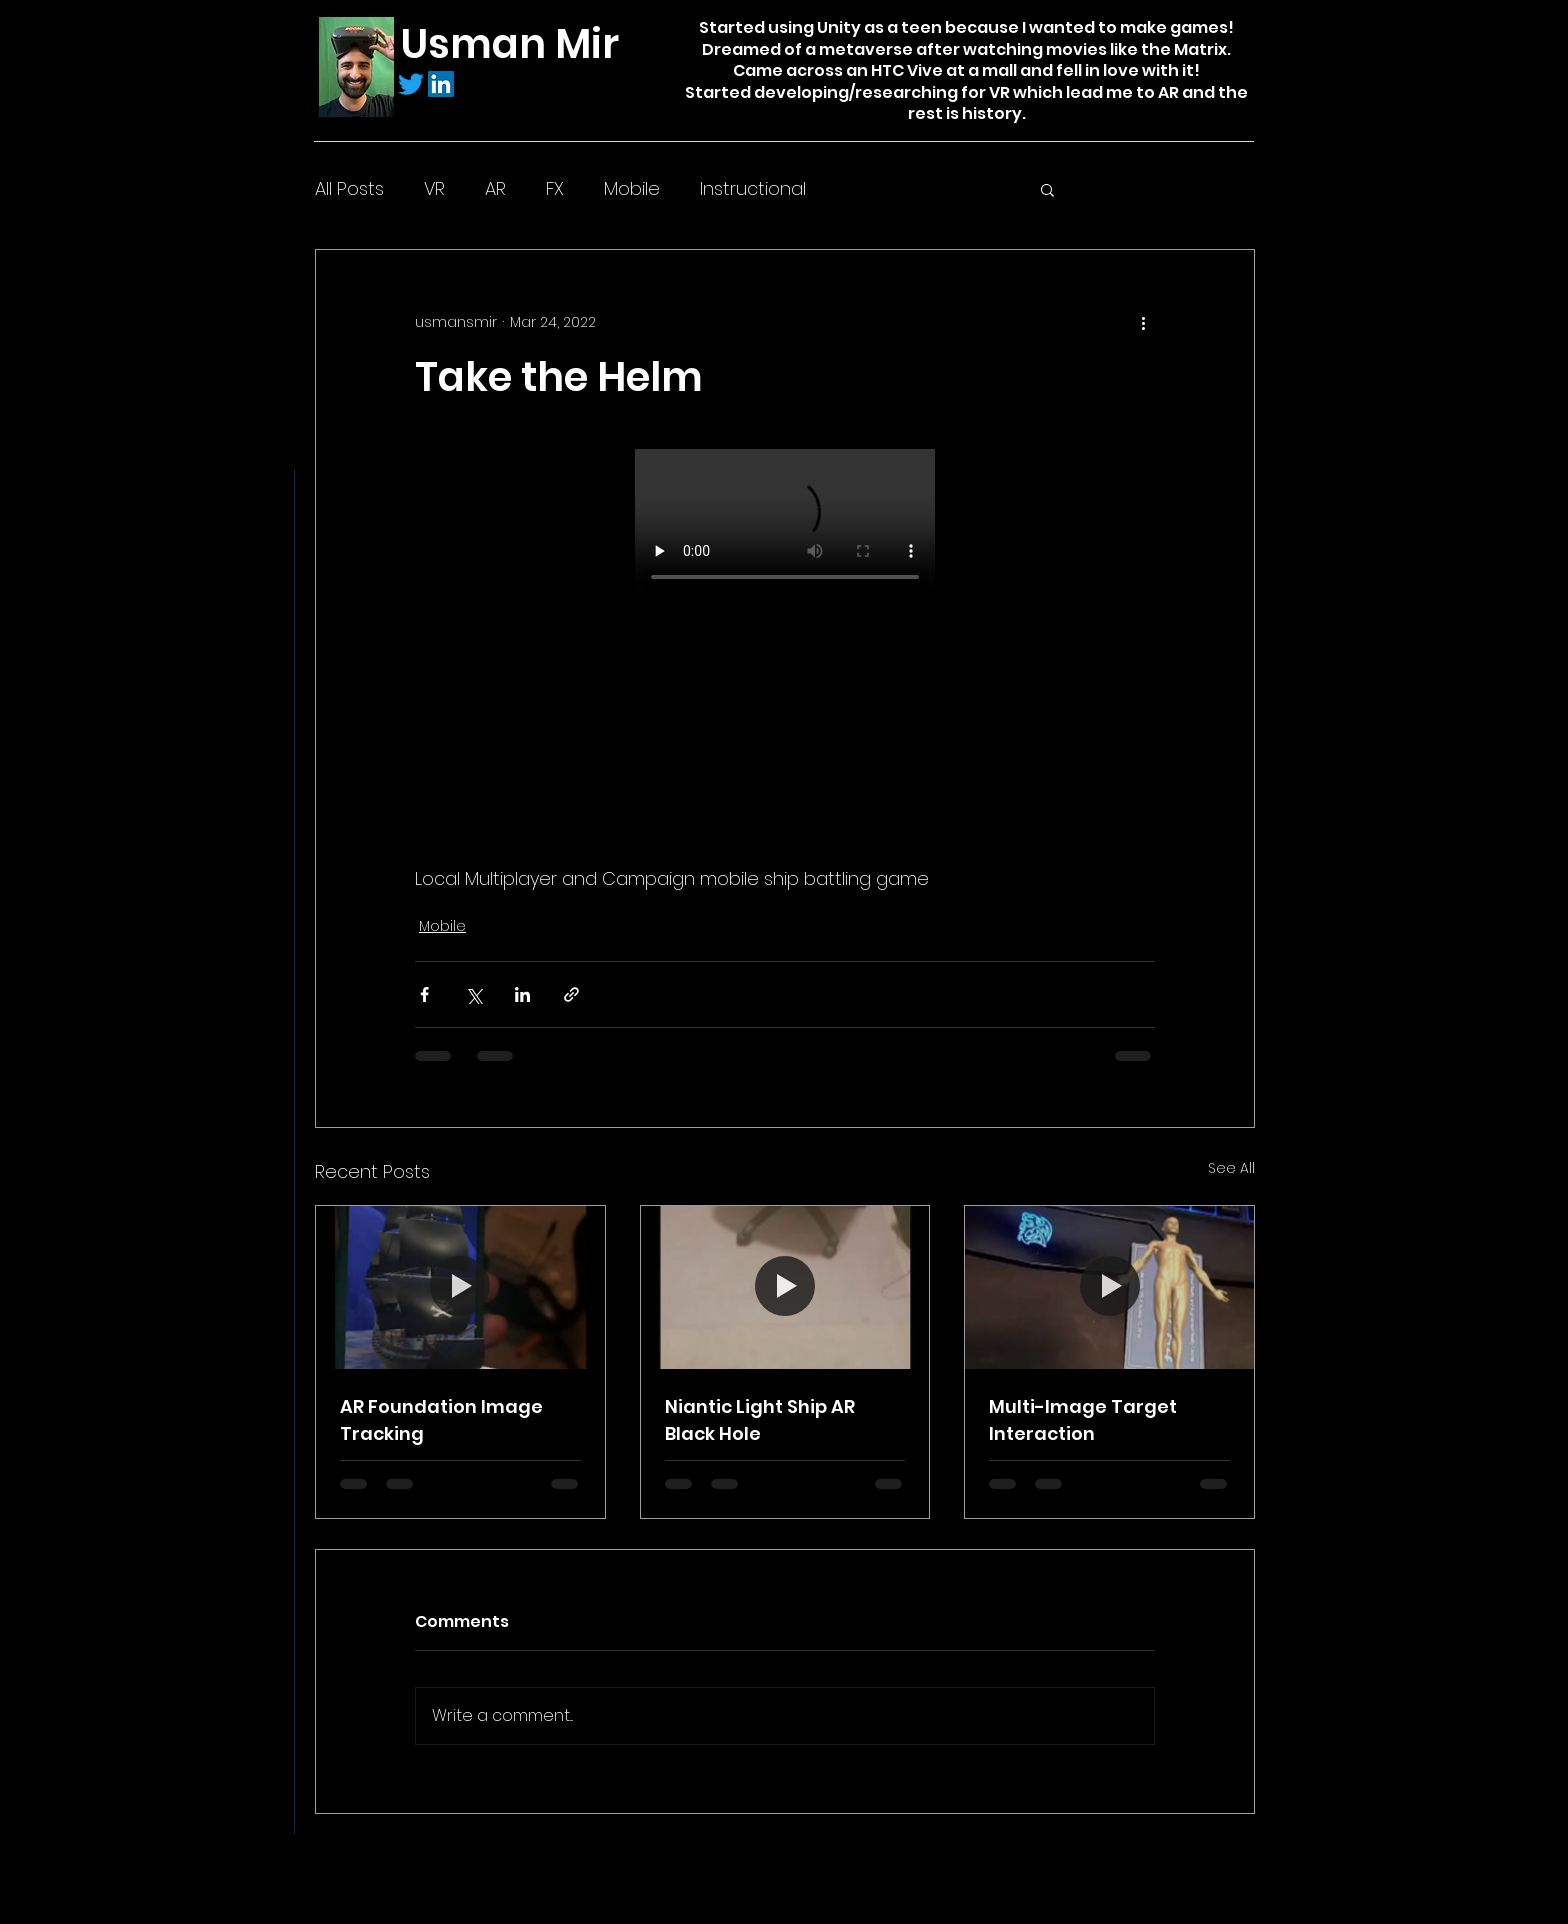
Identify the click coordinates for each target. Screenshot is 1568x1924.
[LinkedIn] (441, 84)
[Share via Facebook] (424, 994)
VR (434, 188)
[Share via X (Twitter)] (473, 994)
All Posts (349, 188)
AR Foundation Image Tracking (441, 1420)
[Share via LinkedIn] (522, 994)
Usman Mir (510, 44)
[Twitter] (411, 84)
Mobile (632, 188)
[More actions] (1143, 322)
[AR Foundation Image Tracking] (460, 1287)
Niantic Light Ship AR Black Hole (760, 1420)
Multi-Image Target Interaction (1083, 1420)
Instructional (753, 188)
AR (495, 188)
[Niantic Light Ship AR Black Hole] (785, 1287)
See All (1231, 1168)
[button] (1047, 189)
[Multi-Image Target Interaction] (1109, 1287)
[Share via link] (571, 994)
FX (555, 188)
